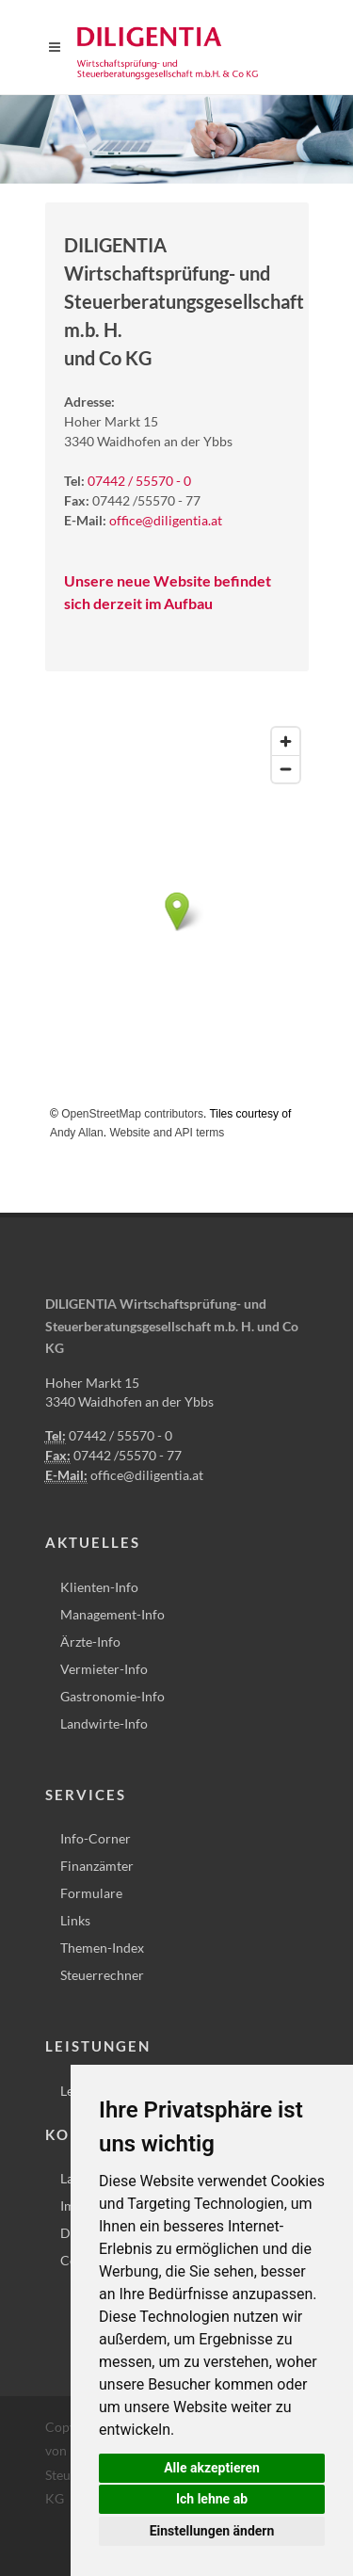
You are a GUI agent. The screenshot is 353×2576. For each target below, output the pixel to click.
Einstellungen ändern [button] (212, 2530)
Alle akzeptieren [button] (212, 2467)
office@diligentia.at (165, 520)
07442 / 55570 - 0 (139, 481)
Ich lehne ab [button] (212, 2498)
